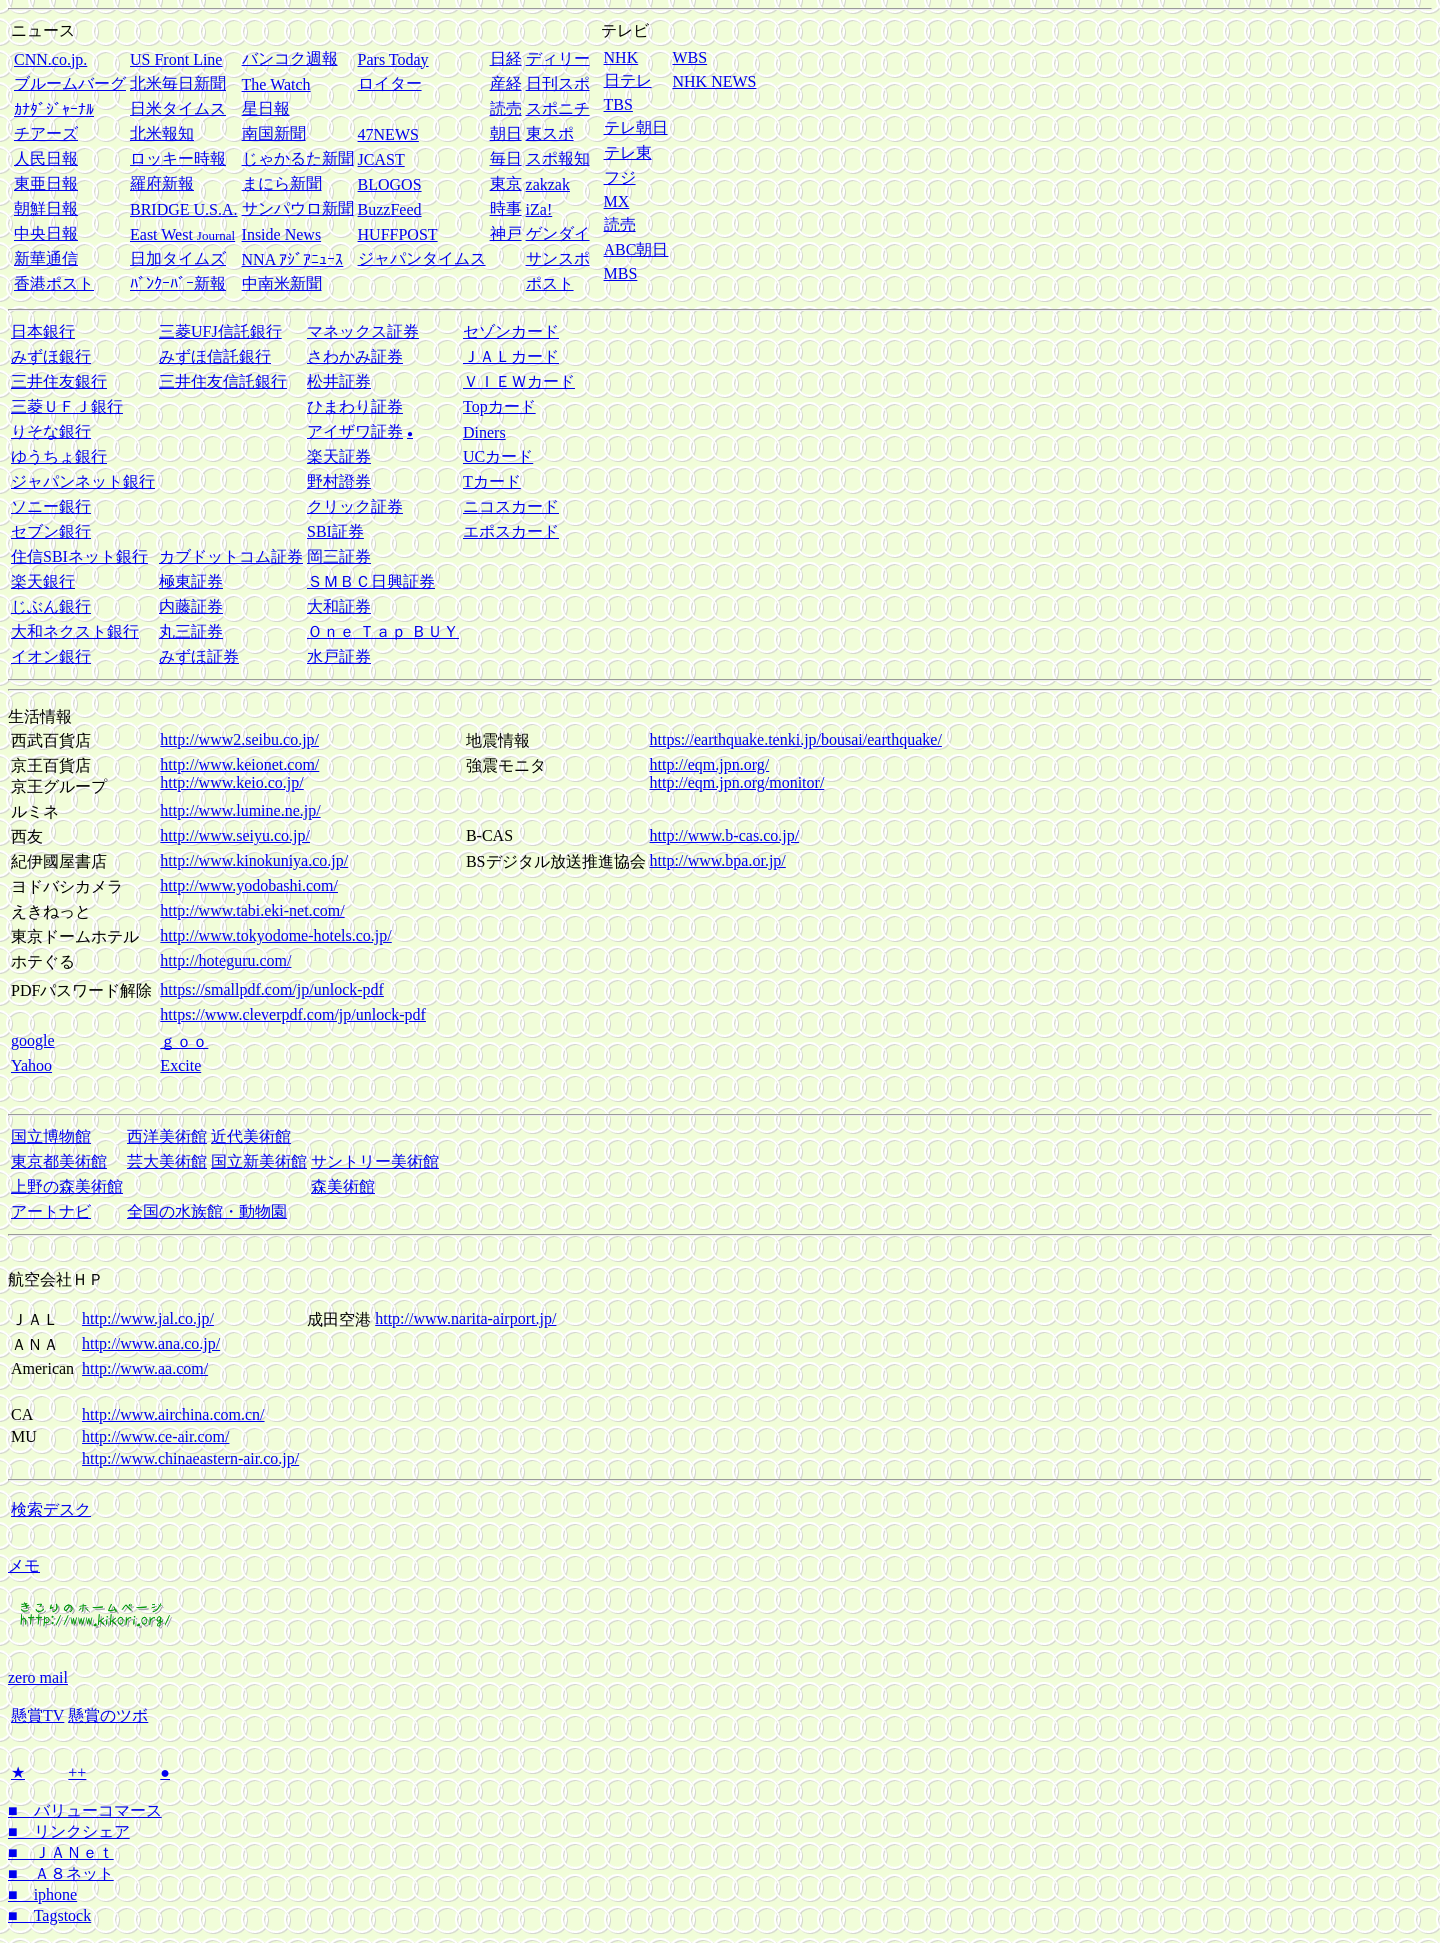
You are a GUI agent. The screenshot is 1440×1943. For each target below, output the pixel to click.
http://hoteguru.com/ (225, 960)
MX (617, 201)
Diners (484, 432)
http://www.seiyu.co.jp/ (235, 835)
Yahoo (31, 1065)
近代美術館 (251, 1136)
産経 (506, 83)
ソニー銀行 (51, 506)
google (33, 1040)
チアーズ (46, 133)
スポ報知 (558, 158)
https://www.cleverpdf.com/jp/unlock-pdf (293, 1014)
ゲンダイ (558, 233)
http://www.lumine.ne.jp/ (240, 810)
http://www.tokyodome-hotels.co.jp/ (275, 935)
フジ (620, 177)
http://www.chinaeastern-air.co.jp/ (190, 1458)
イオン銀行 (51, 656)
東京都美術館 (59, 1161)
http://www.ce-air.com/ (155, 1436)
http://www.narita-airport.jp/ (465, 1318)
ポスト (550, 283)
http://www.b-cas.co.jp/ (725, 835)
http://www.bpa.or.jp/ (718, 860)
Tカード (492, 481)
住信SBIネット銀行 (79, 556)
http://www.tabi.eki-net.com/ (252, 910)
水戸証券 (339, 656)
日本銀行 (43, 331)
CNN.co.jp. (50, 59)
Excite (180, 1065)
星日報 (266, 108)
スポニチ (558, 108)
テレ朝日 (636, 127)
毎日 (506, 158)
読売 (506, 108)
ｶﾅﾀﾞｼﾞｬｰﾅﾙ (54, 109)
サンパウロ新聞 (298, 208)
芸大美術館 (167, 1161)
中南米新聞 (282, 283)
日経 (506, 58)
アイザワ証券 (355, 431)
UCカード (498, 456)
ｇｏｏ (184, 1041)
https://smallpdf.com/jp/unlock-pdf (272, 989)
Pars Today (393, 59)
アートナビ (51, 1211)
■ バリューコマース (85, 1810)
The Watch (276, 84)
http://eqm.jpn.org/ (710, 764)
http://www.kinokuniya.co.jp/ (254, 860)
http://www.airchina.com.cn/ (173, 1414)
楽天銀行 (43, 581)
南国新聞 (274, 133)
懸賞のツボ (108, 1715)
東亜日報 (46, 183)
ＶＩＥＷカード (519, 381)
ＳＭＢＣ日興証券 (371, 581)
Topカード (499, 406)
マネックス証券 (363, 331)
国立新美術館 (259, 1161)
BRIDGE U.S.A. (184, 209)
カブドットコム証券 (231, 556)
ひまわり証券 (355, 406)
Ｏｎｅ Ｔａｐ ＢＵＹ (383, 631)
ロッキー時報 (178, 158)
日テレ (628, 80)
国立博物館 (51, 1136)
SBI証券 (335, 531)
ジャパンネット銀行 (83, 481)
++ (77, 1772)
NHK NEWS (714, 81)
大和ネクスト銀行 (75, 631)
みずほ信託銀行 (215, 356)
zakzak (548, 184)
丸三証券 (191, 631)
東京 (506, 183)
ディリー (558, 58)
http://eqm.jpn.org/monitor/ (737, 782)
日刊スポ (558, 83)
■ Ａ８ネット (61, 1873)
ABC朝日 (636, 249)
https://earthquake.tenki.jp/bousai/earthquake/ (796, 739)
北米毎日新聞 (178, 83)
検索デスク (51, 1509)
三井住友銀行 (59, 381)
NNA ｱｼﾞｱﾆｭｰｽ (293, 259)
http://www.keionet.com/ (239, 764)
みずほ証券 (199, 656)
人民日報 (46, 158)
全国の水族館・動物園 (207, 1211)
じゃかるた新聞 (298, 158)
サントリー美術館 (375, 1161)
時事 (506, 208)
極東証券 (191, 581)
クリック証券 (355, 506)
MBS (621, 273)
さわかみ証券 (355, 356)
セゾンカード (511, 331)
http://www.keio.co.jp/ (231, 782)
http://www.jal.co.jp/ (148, 1318)
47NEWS (388, 134)
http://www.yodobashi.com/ (249, 885)
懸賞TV (37, 1715)
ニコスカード (511, 506)
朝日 (506, 133)
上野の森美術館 (67, 1186)
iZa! (539, 209)
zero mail (38, 1677)
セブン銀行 (51, 531)
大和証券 (339, 606)
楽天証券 (339, 456)
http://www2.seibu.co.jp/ (239, 739)
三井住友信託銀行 (223, 381)
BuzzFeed (390, 209)
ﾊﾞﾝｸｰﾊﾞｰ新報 (178, 283)
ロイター (390, 83)
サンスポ (558, 258)
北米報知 (162, 133)
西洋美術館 (167, 1136)
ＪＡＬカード (511, 356)
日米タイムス (178, 108)
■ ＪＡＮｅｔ (61, 1852)
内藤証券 (191, 606)
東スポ (550, 133)
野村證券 (339, 481)
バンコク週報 (290, 58)
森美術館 (343, 1186)
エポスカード (511, 531)
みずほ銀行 (51, 356)
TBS (618, 104)
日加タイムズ (178, 258)
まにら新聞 (282, 183)
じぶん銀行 (51, 606)
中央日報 (46, 233)
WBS (689, 57)
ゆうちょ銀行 (59, 456)
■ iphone (42, 1894)
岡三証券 (339, 556)
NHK (621, 57)
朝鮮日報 (46, 208)
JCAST (381, 159)
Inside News (282, 234)
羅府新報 (162, 183)
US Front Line (176, 59)
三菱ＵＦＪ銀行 (67, 406)
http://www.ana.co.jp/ (151, 1343)
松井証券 (339, 381)
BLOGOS (390, 184)
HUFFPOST (398, 234)
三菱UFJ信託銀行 (220, 331)
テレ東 (628, 152)
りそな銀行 (51, 431)
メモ (24, 1565)
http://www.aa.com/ (145, 1368)
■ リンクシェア (69, 1831)
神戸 (506, 233)
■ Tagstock (49, 1915)
